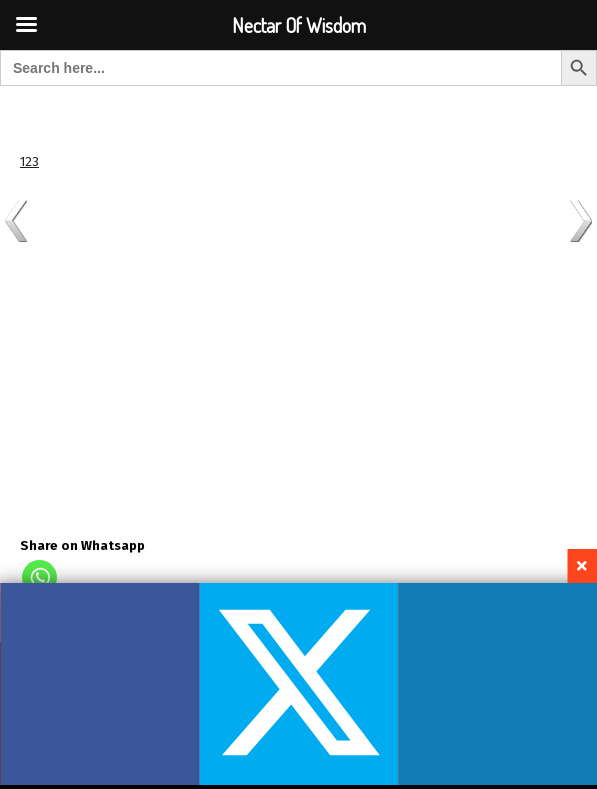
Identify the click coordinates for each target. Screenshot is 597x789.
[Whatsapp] (39, 577)
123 (29, 161)
